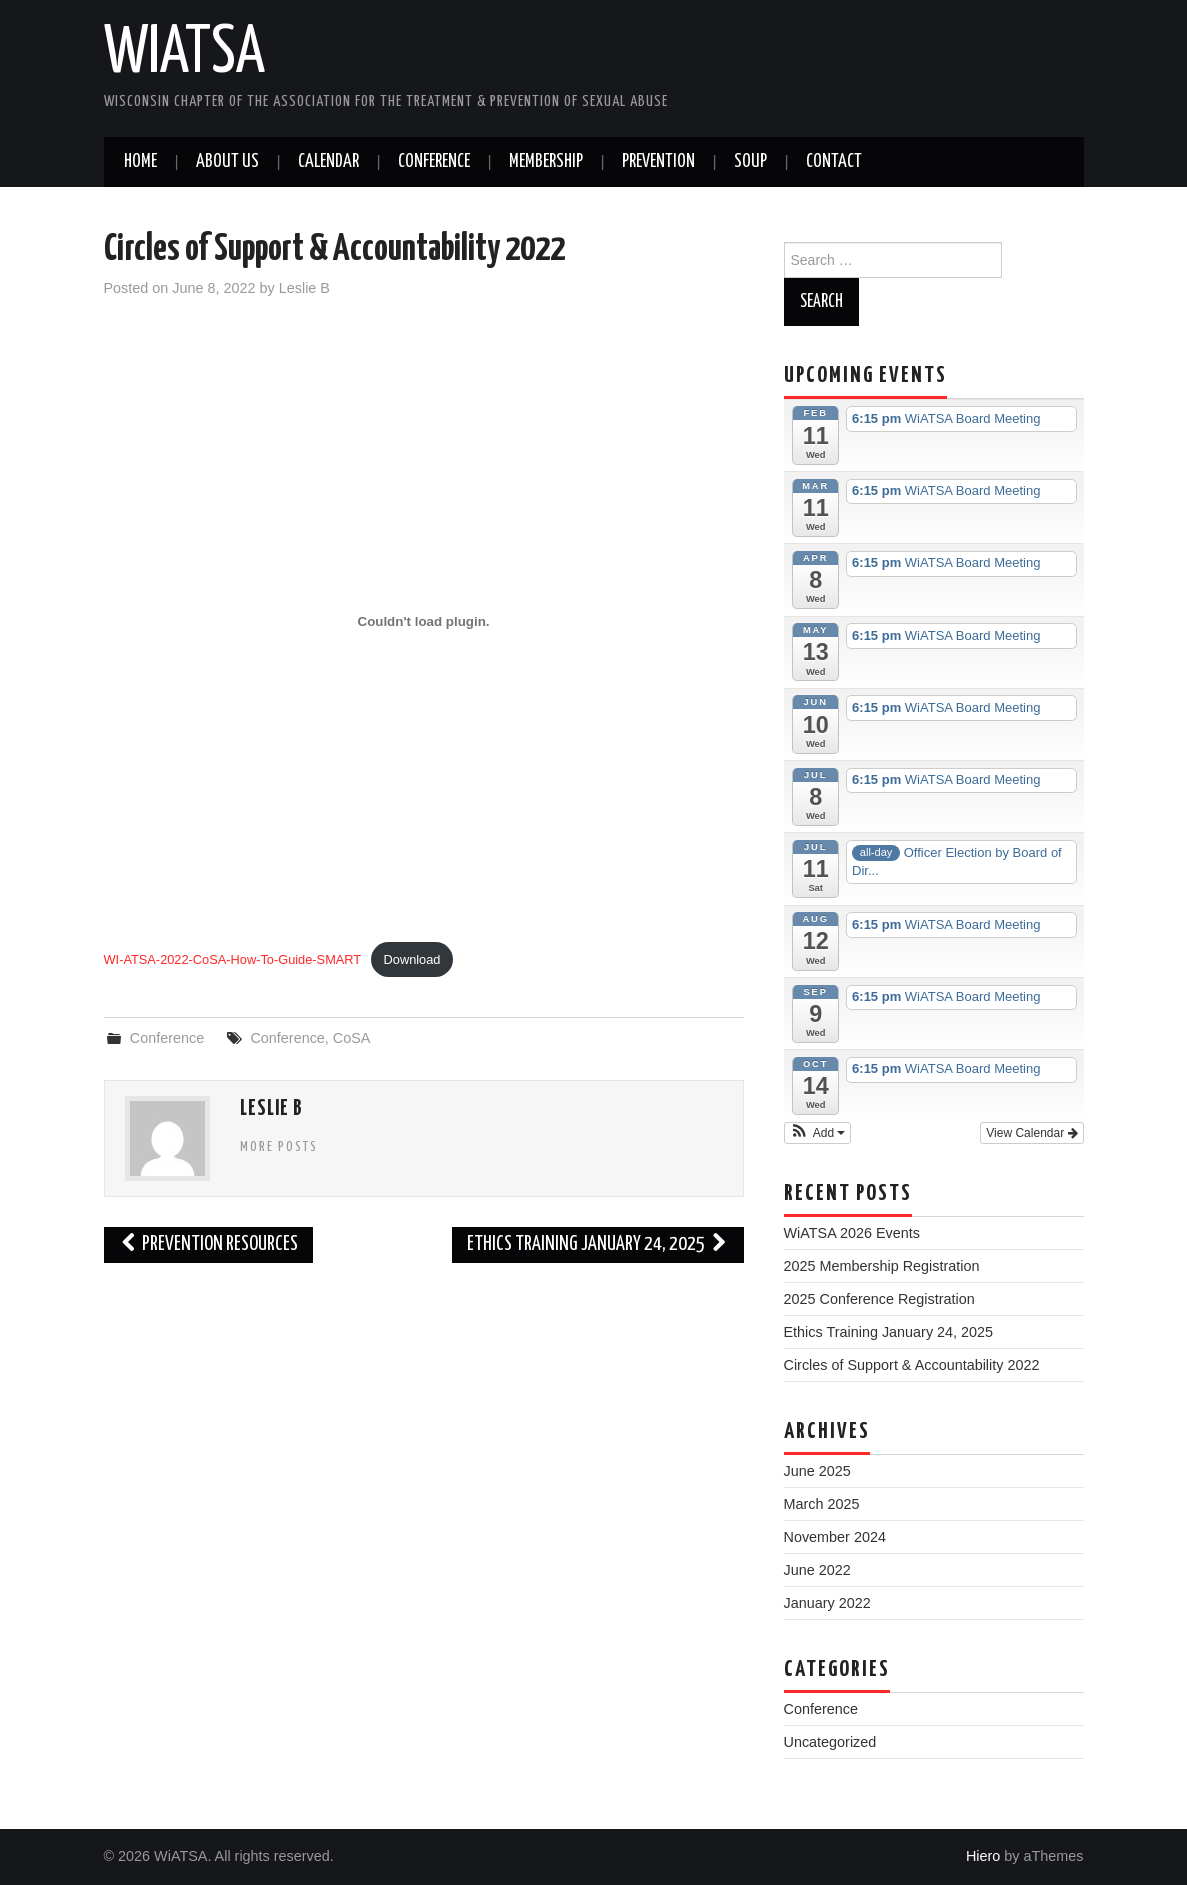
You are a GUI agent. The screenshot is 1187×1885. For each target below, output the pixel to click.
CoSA (352, 1038)
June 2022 (817, 1570)
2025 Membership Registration (882, 1266)
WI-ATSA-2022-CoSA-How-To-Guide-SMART (233, 959)
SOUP (750, 162)
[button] (818, 1133)
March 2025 (822, 1504)
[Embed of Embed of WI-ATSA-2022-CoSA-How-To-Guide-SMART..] (424, 622)
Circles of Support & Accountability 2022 (912, 1365)
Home (140, 162)
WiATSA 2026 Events (852, 1233)
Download (412, 959)
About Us (227, 162)
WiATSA (184, 54)
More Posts (279, 1147)
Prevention (658, 162)
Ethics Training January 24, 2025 (598, 1244)
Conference (434, 162)
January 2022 (827, 1603)
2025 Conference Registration (879, 1299)
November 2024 (835, 1537)
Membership (546, 162)
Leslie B (304, 288)
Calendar (328, 162)
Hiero (983, 1856)
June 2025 (817, 1471)
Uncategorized (830, 1742)
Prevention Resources (209, 1244)
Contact (834, 162)
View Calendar (1031, 1133)
